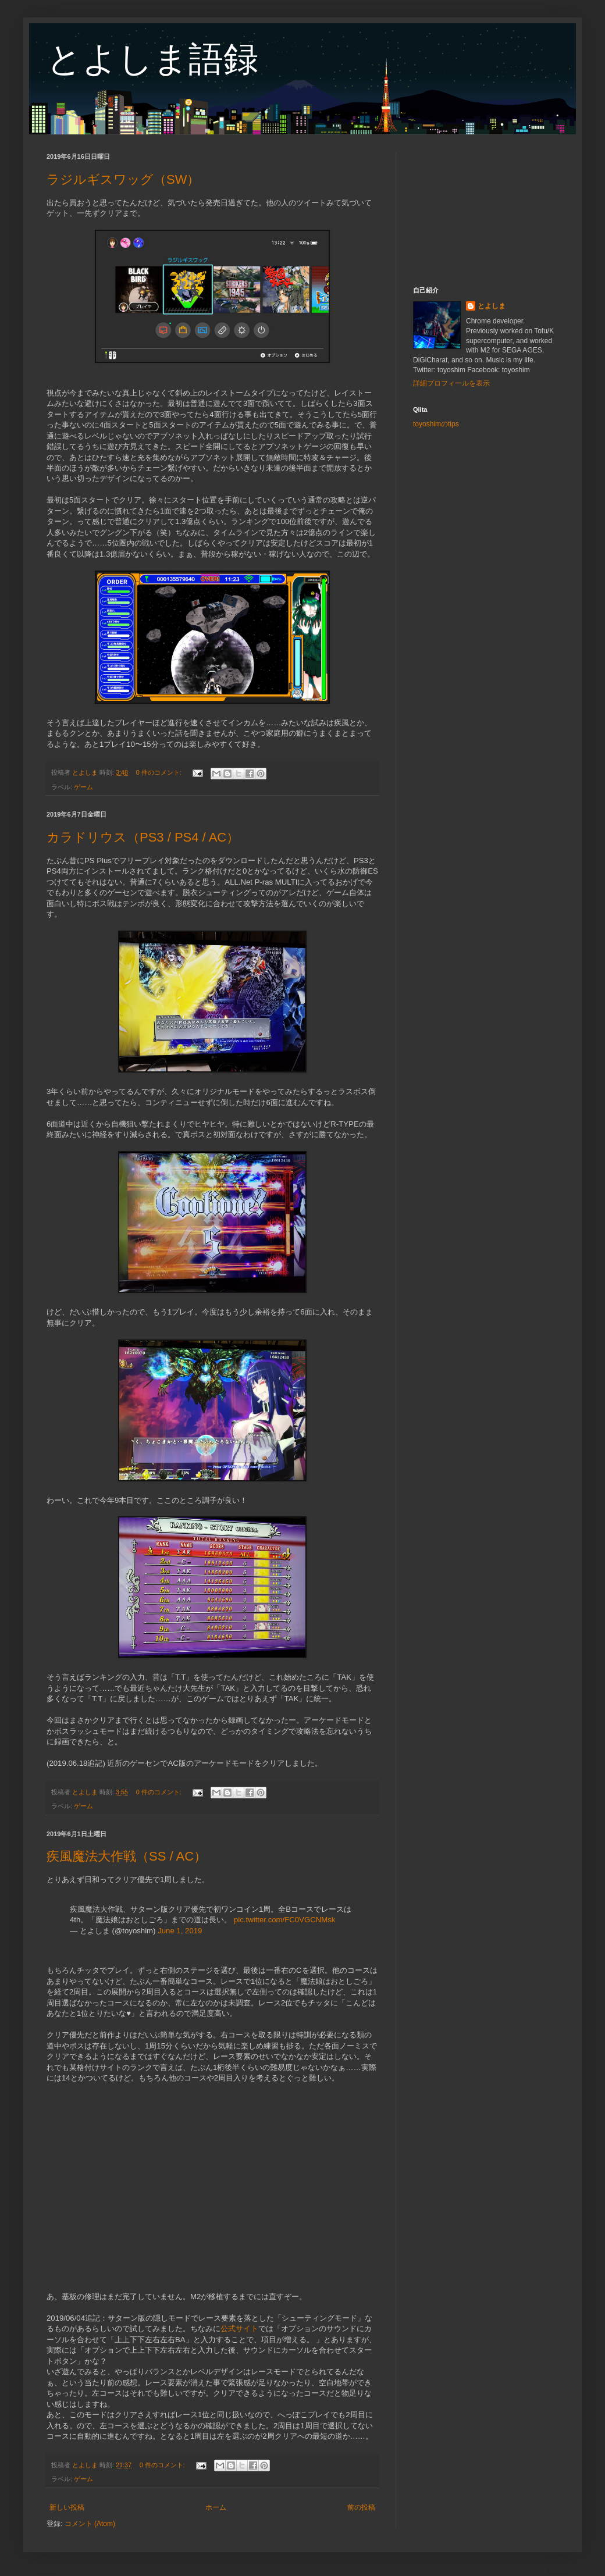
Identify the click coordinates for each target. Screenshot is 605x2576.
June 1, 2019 (180, 1930)
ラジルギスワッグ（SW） (123, 179)
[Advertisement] (485, 210)
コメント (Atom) (90, 2524)
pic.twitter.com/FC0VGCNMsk (284, 1919)
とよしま (492, 306)
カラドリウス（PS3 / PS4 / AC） (143, 837)
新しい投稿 (66, 2507)
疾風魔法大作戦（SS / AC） (127, 1856)
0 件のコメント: (159, 772)
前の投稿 (361, 2507)
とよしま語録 (152, 59)
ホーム (215, 2507)
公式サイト (239, 2328)
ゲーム (83, 786)
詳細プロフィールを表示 (451, 383)
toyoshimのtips (436, 424)
